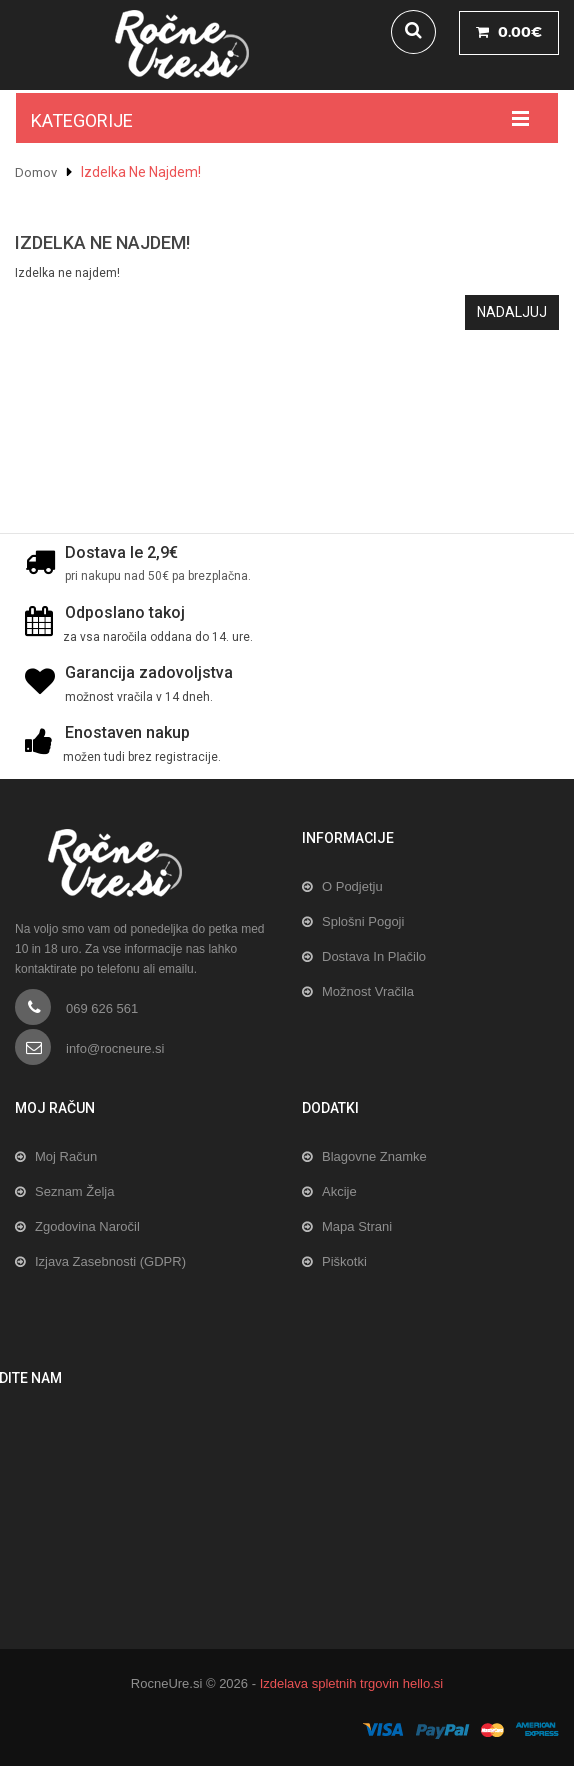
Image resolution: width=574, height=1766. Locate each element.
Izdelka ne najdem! (141, 172)
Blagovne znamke (374, 1156)
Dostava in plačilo (374, 956)
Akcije (339, 1191)
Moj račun (66, 1156)
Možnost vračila (368, 991)
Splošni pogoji (363, 921)
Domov (36, 172)
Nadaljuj (512, 312)
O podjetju (352, 886)
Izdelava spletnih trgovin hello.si (352, 1683)
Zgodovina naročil (87, 1226)
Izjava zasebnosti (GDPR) (110, 1261)
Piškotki (344, 1261)
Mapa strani (357, 1226)
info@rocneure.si (115, 1048)
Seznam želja (74, 1191)
